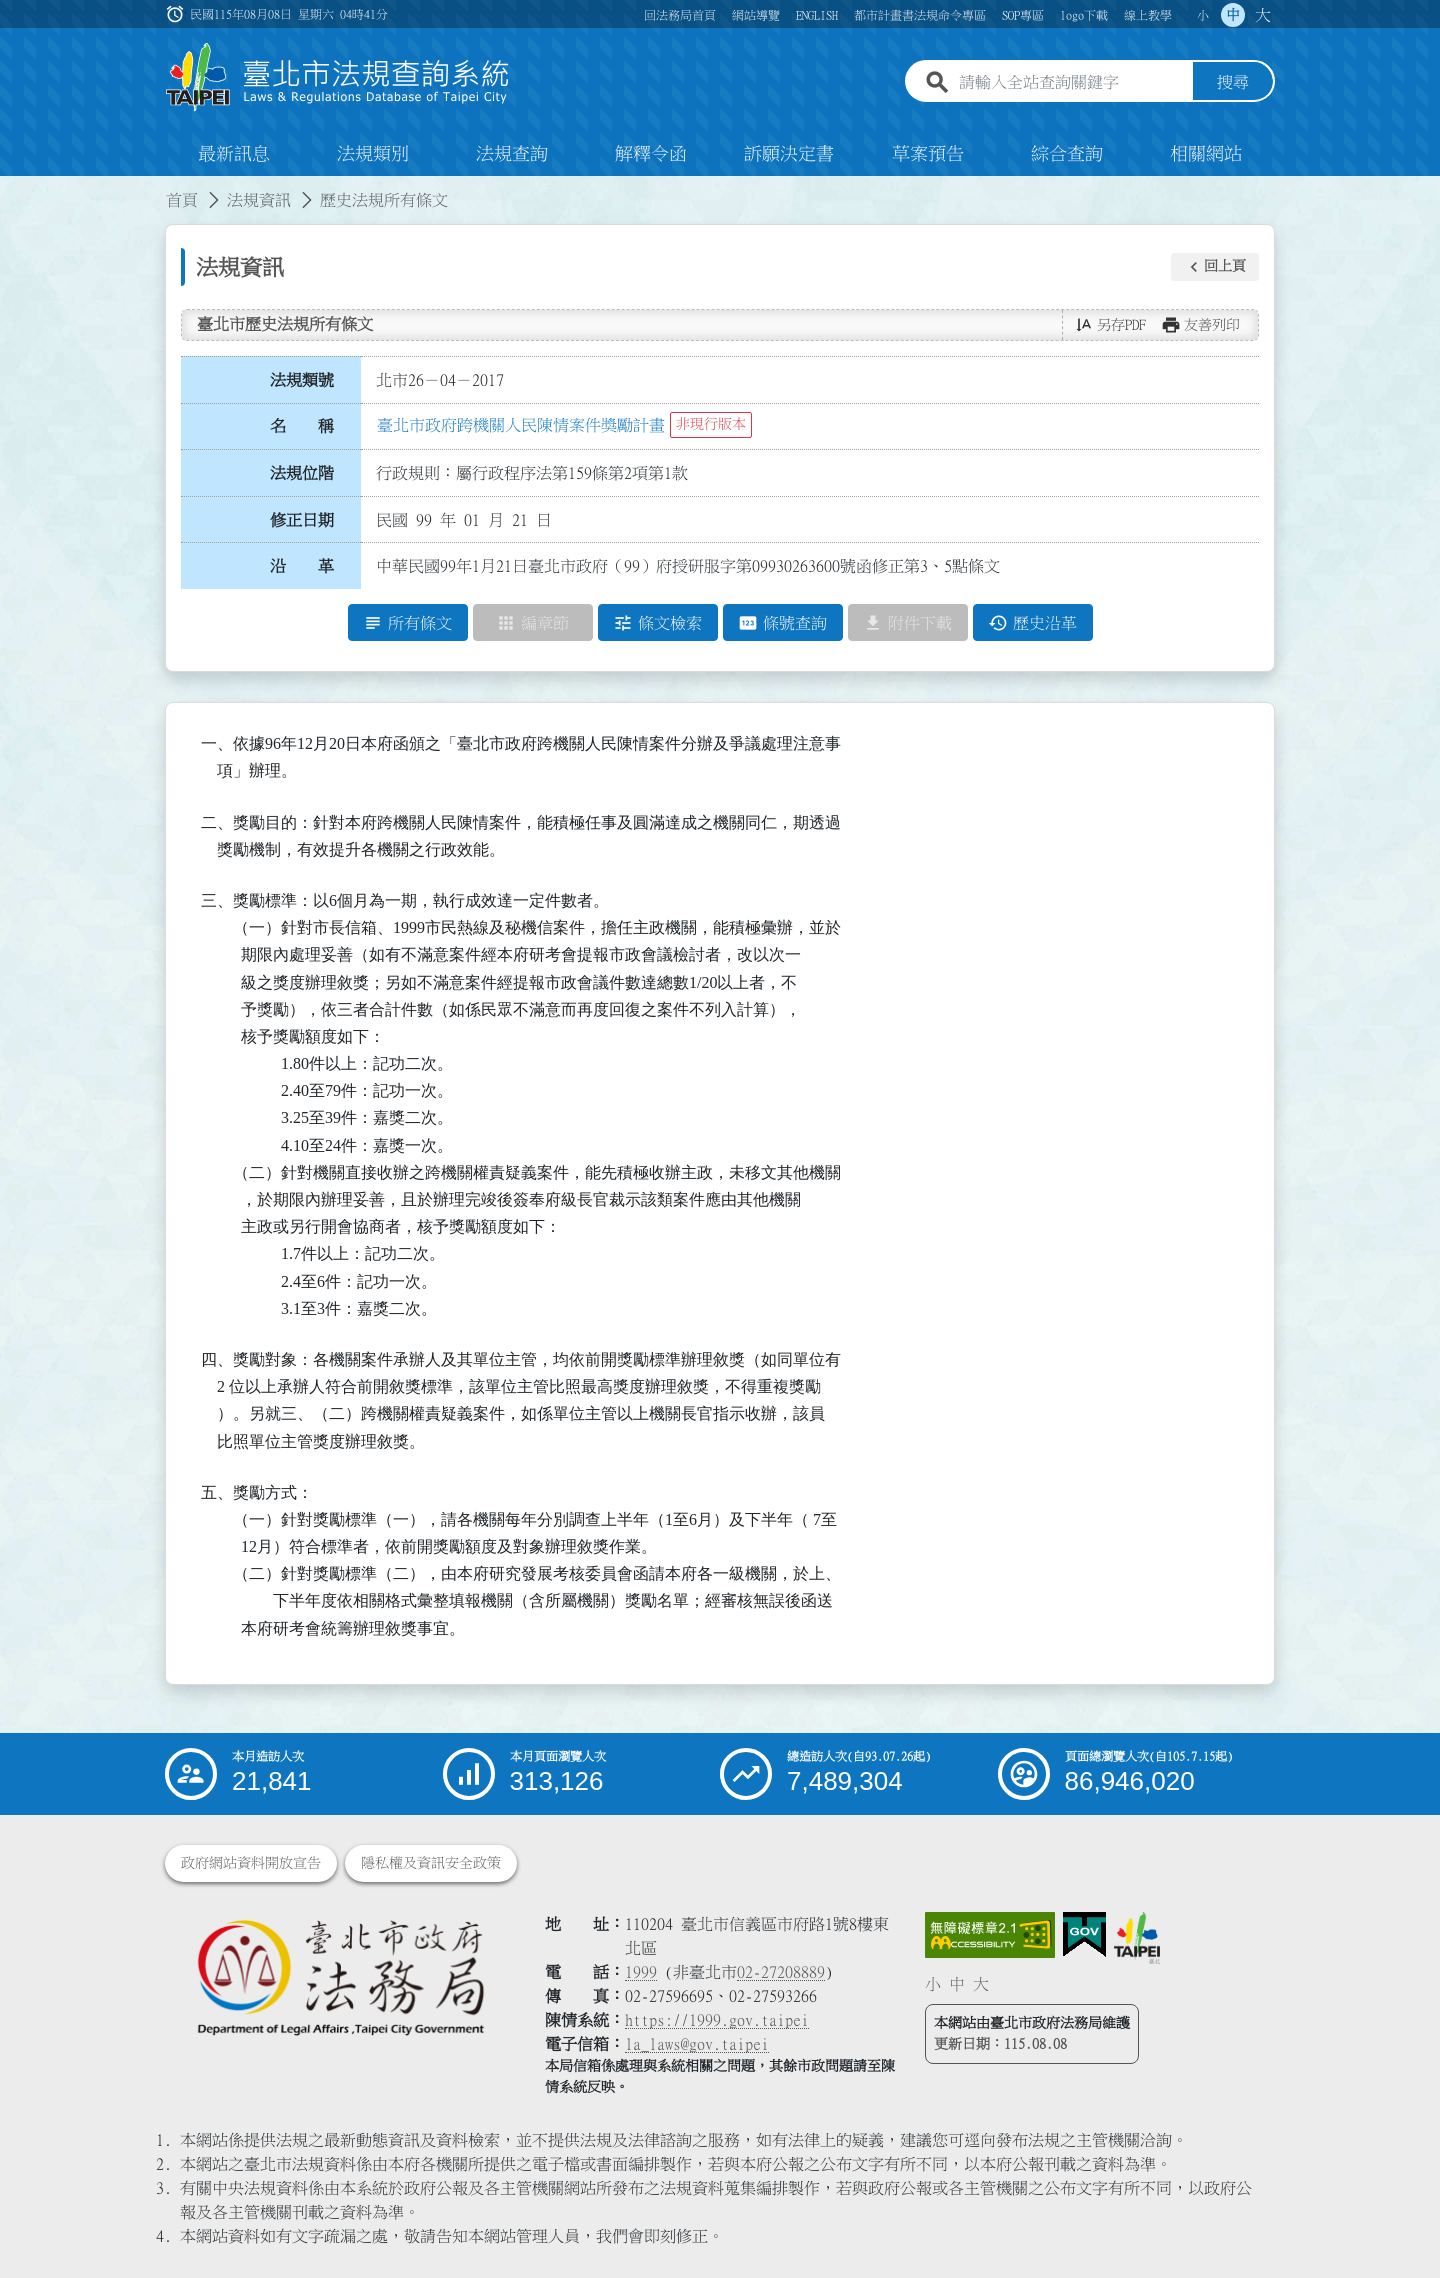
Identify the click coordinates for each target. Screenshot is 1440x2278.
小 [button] (1203, 15)
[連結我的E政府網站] (1084, 1935)
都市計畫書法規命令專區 (920, 15)
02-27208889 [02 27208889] (781, 1972)
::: (12, 188)
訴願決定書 (789, 154)
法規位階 (302, 473)
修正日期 (302, 520)
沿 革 (302, 567)
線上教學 (1148, 15)
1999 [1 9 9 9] (641, 1972)
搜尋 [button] (1233, 83)
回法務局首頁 (680, 15)
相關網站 (1206, 154)
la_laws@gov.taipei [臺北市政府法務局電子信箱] (697, 2044)
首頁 (182, 200)
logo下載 (1084, 15)
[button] (1215, 267)
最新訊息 (234, 154)
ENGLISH (817, 15)
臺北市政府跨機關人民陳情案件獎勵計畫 (521, 425)
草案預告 (928, 154)
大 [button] (1263, 15)
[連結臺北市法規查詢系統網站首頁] (338, 77)
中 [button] (1233, 15)
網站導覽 (756, 15)
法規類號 (302, 380)
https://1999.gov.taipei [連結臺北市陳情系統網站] (717, 2020)
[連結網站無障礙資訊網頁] (990, 1935)
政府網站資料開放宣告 (251, 1863)
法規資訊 (259, 200)
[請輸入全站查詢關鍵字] (1072, 83)
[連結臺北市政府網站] (1137, 1938)
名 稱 (302, 427)
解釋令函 (651, 154)
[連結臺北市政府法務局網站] (340, 1976)
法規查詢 (512, 154)
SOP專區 (1023, 15)
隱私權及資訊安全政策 (431, 1863)
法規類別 (373, 154)
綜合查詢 (1067, 154)
